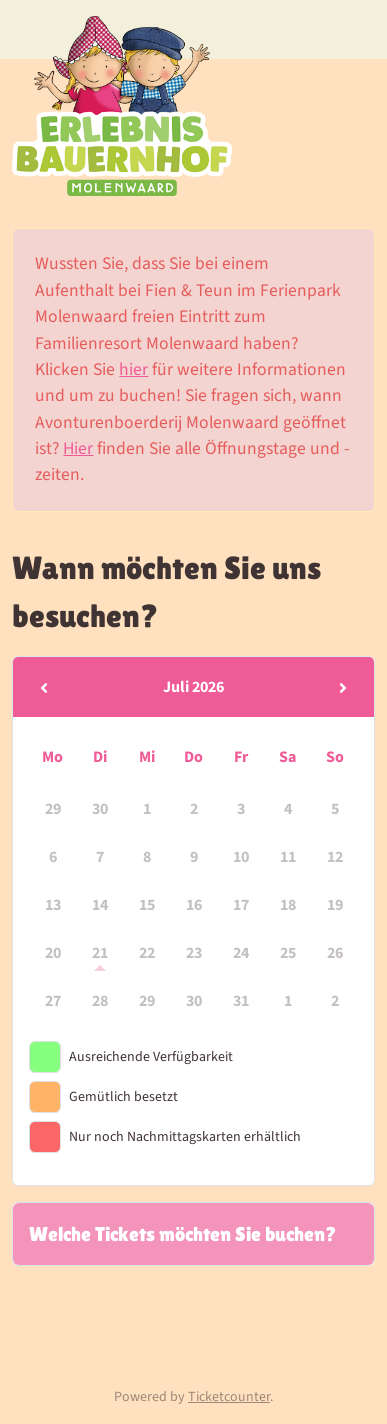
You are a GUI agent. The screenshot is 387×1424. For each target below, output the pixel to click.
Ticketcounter (229, 1397)
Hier (78, 448)
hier (133, 369)
